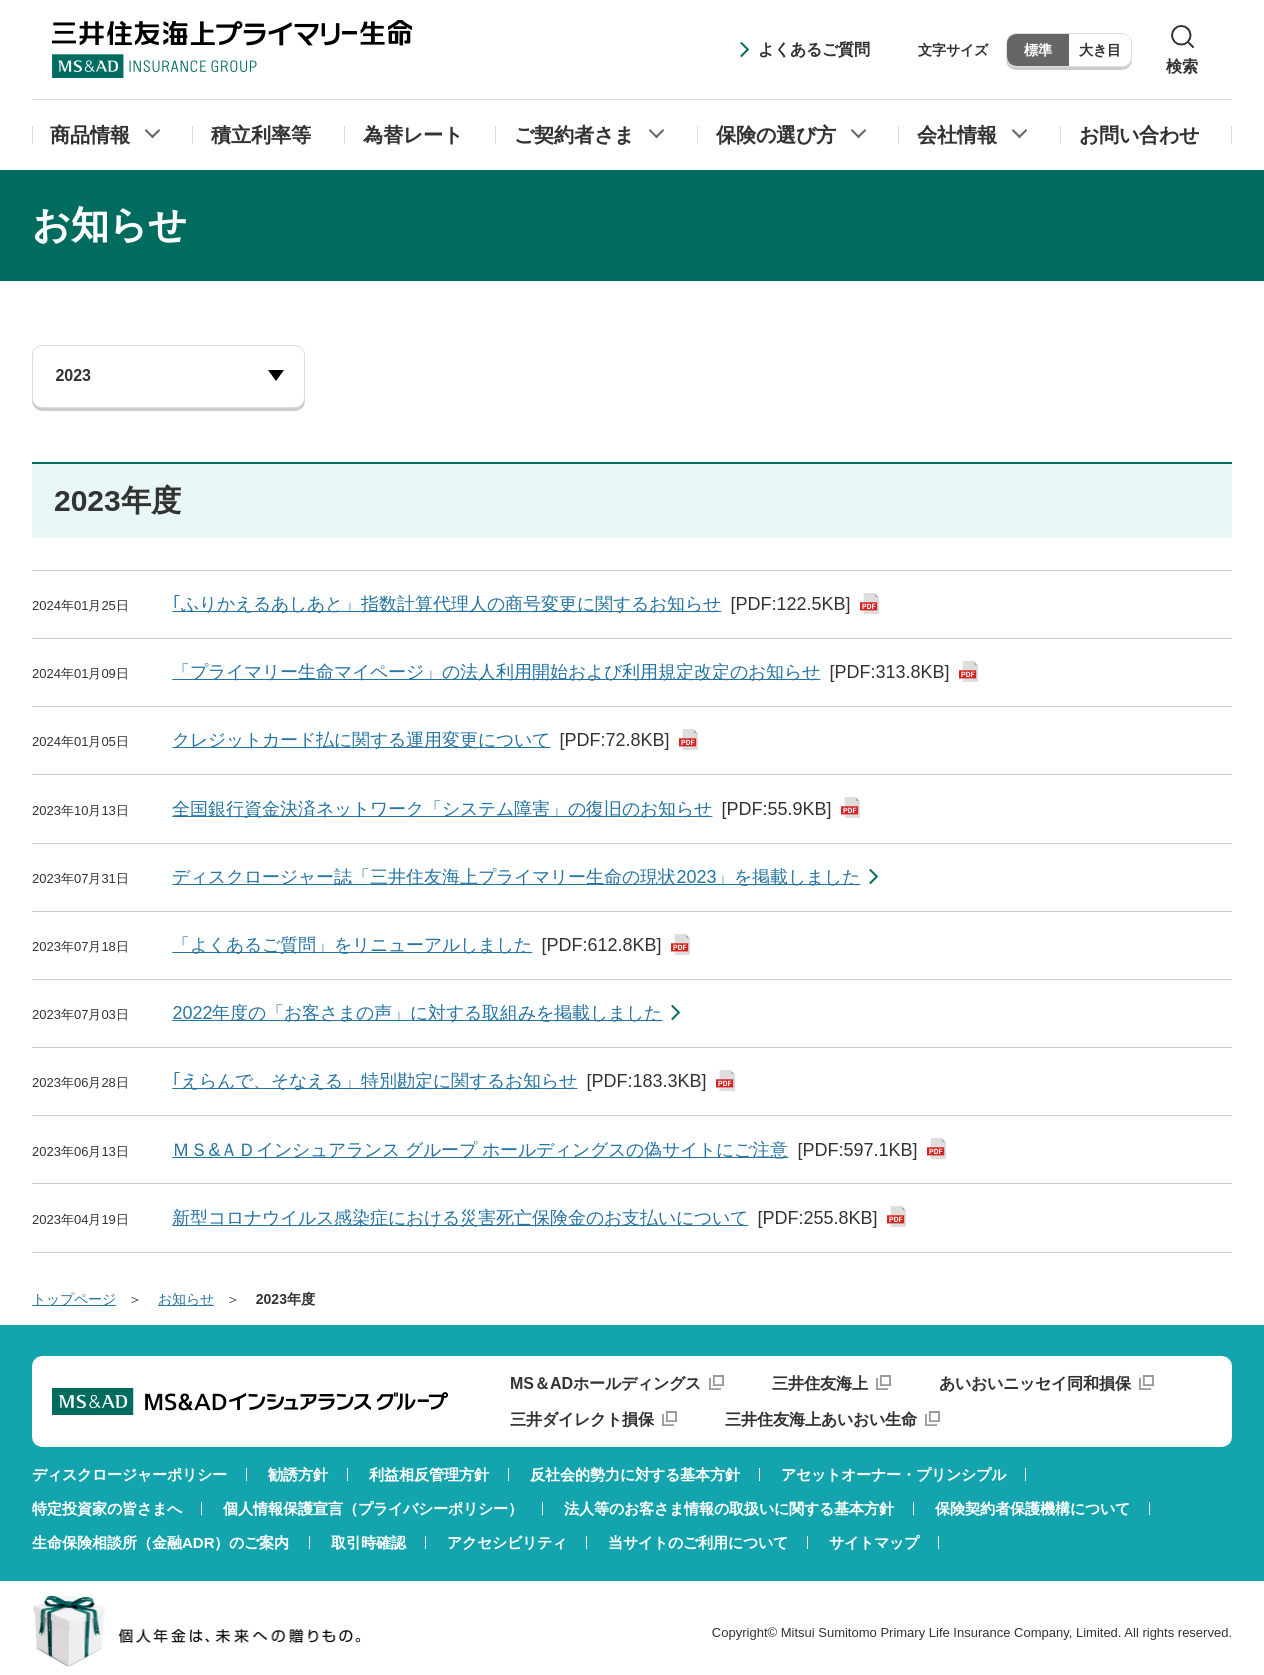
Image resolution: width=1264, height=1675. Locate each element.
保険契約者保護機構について (1032, 1508)
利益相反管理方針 (429, 1474)
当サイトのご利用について (698, 1542)
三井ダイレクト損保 (582, 1419)
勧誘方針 (298, 1474)
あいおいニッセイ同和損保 (1035, 1383)
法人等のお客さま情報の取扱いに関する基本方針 (729, 1508)
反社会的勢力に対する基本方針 (635, 1474)
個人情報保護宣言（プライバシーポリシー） (373, 1508)
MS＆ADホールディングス (605, 1383)
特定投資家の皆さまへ (107, 1508)
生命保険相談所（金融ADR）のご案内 (161, 1542)
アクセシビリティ (507, 1542)
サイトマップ (874, 1542)
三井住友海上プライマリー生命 (232, 49)
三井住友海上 (820, 1383)
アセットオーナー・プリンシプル (893, 1474)
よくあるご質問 (814, 49)
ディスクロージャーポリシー (129, 1474)
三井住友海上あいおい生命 (821, 1419)
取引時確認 (368, 1542)
